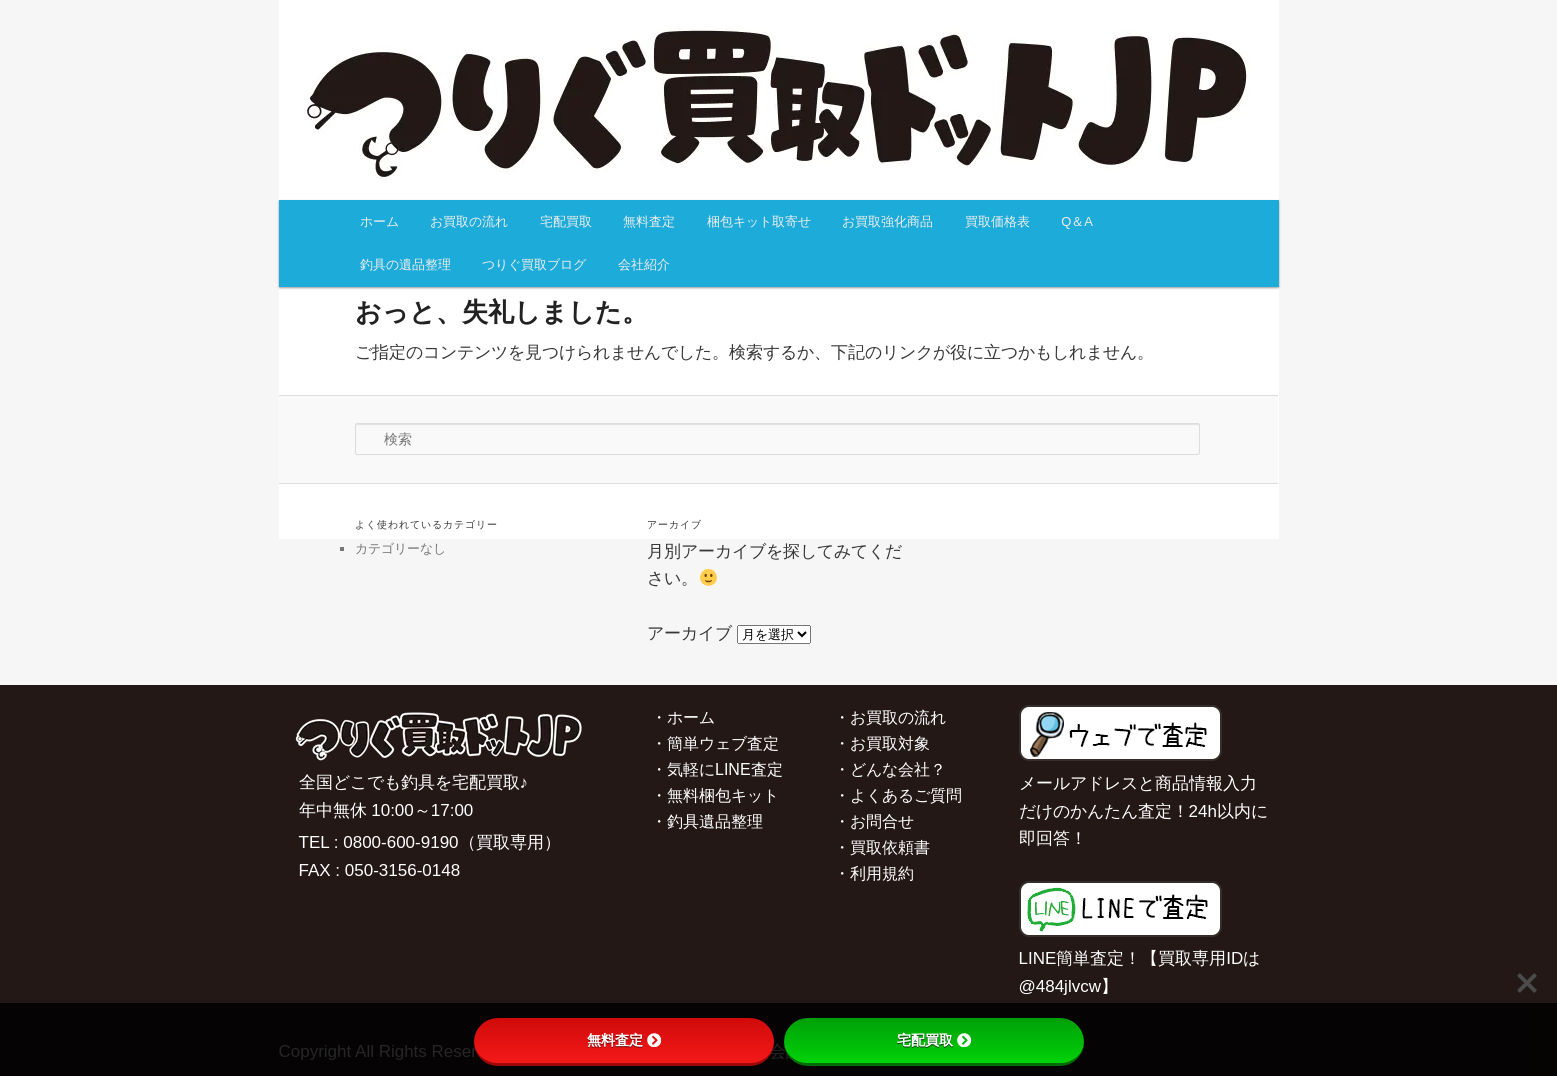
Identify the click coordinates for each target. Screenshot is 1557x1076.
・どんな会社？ (890, 769)
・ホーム (683, 717)
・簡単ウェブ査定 (715, 743)
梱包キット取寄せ (759, 221)
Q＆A (1077, 221)
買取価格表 (997, 221)
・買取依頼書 (882, 847)
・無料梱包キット (715, 795)
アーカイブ (689, 633)
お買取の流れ (469, 221)
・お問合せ (874, 821)
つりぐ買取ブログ (534, 264)
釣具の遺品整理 (405, 264)
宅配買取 (566, 221)
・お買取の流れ (890, 717)
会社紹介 (644, 264)
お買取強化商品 (887, 221)
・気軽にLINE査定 (717, 769)
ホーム (379, 221)
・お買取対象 (882, 743)
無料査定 (649, 221)
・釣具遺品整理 (707, 821)
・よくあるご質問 (898, 795)
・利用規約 (874, 873)
